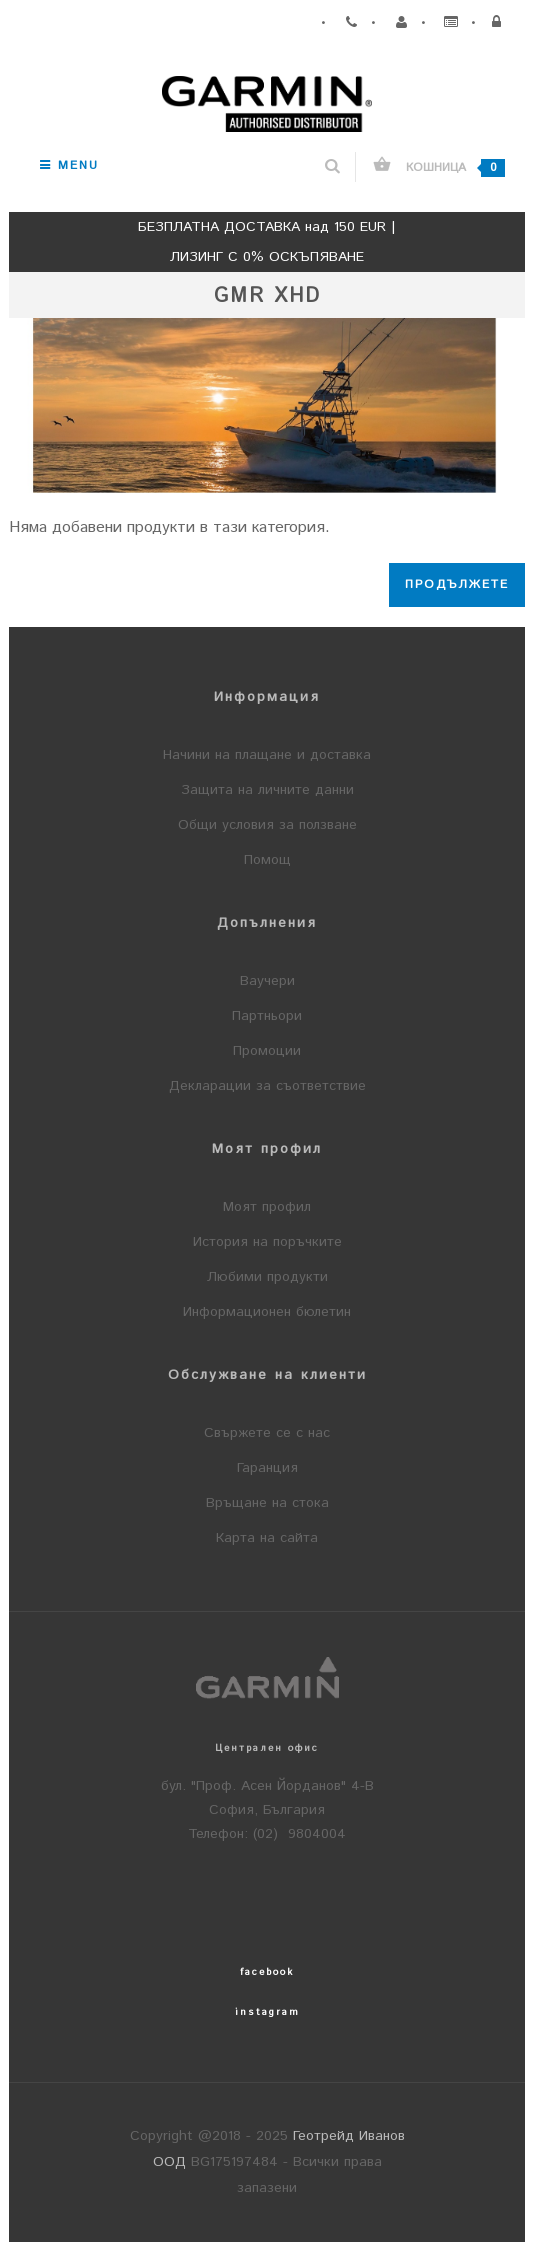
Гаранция (267, 1468)
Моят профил (267, 1207)
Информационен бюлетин (267, 1312)
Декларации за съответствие (267, 1086)
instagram (267, 2012)
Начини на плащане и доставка (267, 755)
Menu (69, 165)
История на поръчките (267, 1242)
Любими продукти (267, 1277)
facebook (267, 1972)
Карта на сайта (267, 1538)
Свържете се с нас (267, 1433)
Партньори (267, 1016)
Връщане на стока (267, 1503)
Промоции (267, 1051)
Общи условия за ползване (267, 825)
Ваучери (267, 981)
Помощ (267, 860)
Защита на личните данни (267, 790)
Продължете (457, 584)
